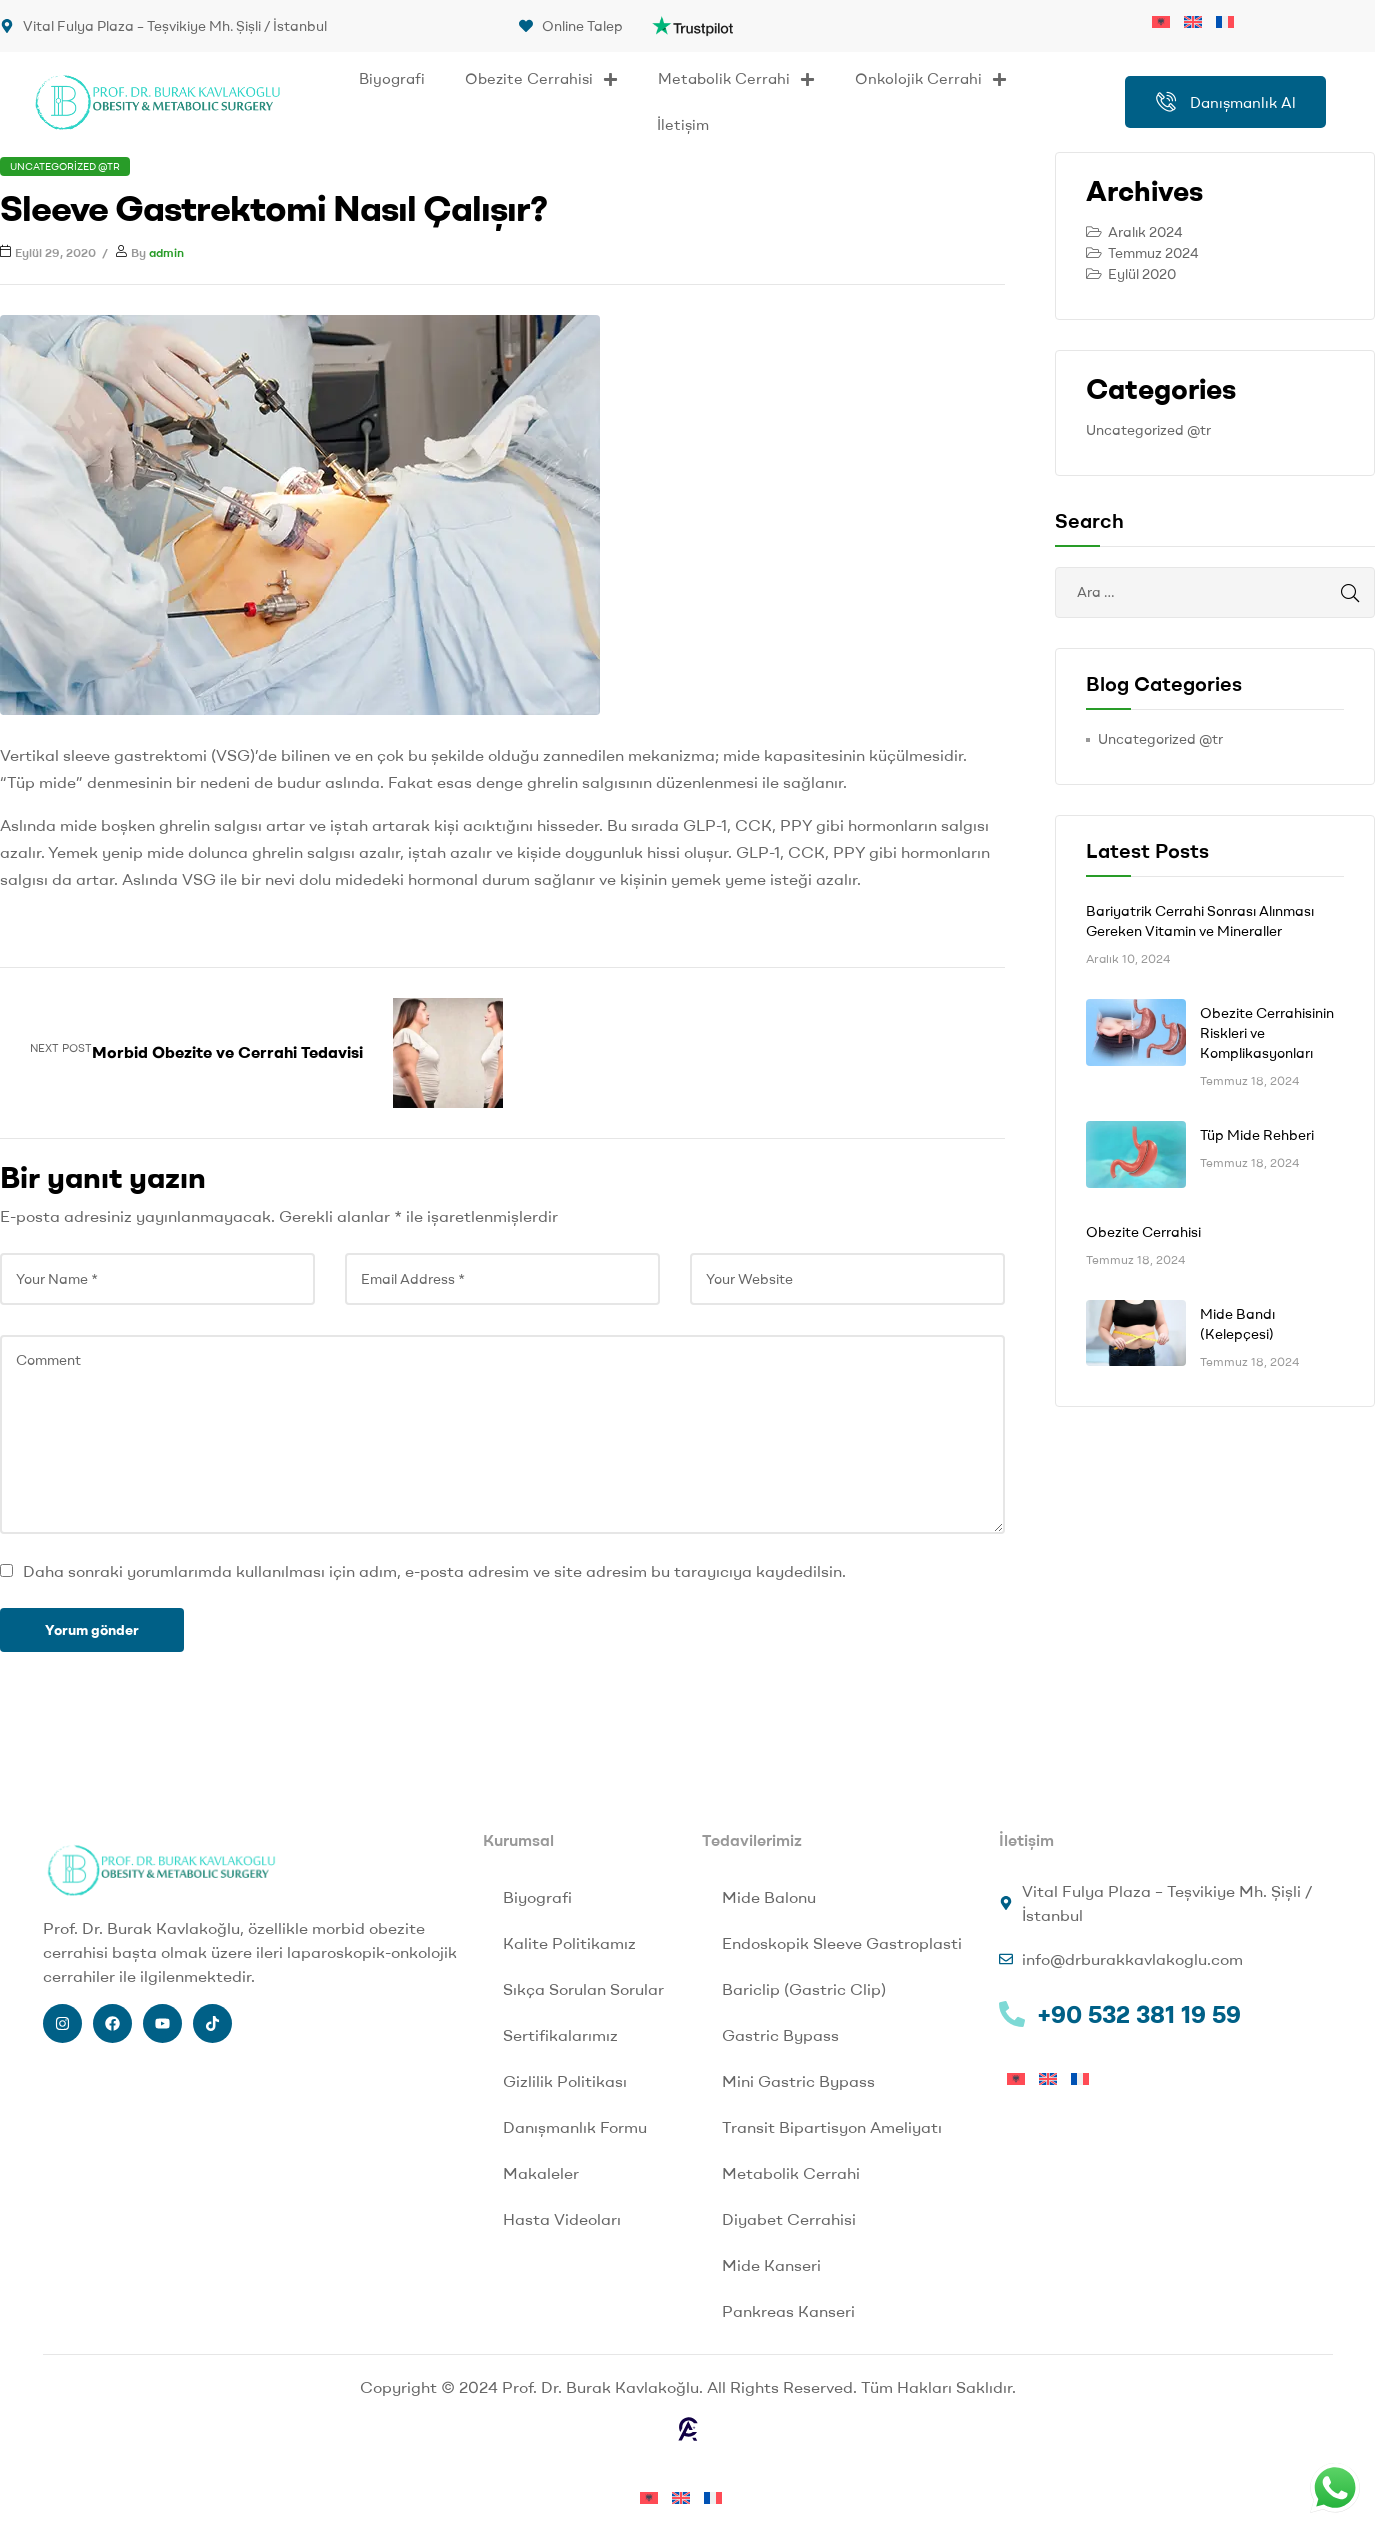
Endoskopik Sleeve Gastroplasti (842, 1943)
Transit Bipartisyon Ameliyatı (832, 2127)
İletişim (683, 124)
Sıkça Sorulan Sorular (583, 1989)
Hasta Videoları (562, 2219)
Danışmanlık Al (1226, 102)
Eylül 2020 (1142, 274)
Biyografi (392, 78)
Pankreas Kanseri (788, 2311)
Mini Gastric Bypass (798, 2081)
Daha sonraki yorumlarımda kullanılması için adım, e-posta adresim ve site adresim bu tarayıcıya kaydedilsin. (434, 1571)
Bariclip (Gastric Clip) (804, 1989)
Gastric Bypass (780, 2035)
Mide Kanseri (771, 2265)
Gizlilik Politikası (565, 2081)
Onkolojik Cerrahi (931, 79)
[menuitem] (1168, 20)
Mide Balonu (769, 1897)
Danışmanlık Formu (575, 2127)
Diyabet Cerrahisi (789, 2219)
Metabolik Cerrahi (736, 79)
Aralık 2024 (1145, 232)
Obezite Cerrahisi (541, 79)
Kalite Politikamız (569, 1943)
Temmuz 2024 (1153, 253)
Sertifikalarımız (560, 2035)
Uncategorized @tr (65, 166)
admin (166, 252)
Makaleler (541, 2173)
